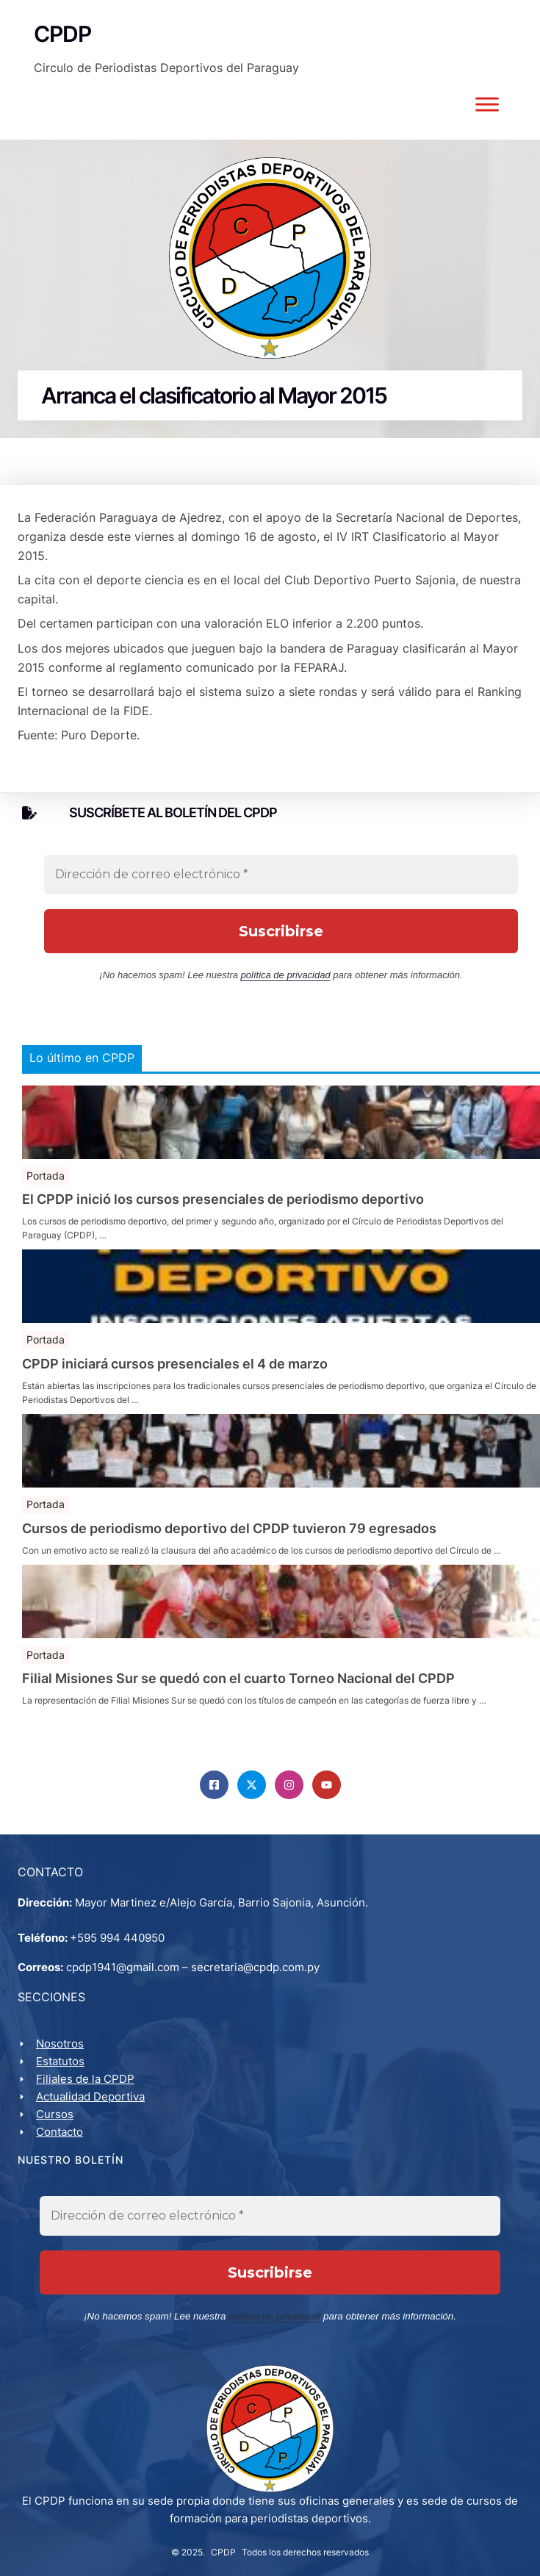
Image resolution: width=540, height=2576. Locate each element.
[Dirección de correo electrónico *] (281, 874)
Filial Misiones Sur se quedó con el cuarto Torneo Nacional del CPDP (238, 1678)
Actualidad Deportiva (90, 2096)
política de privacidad (286, 974)
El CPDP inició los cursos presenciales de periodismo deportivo (223, 1199)
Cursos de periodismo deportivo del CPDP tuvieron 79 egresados (229, 1528)
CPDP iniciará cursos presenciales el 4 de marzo (175, 1364)
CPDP (223, 2551)
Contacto (59, 2132)
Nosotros (60, 2044)
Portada (45, 1175)
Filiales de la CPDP (85, 2079)
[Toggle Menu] (487, 104)
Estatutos (60, 2061)
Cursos (54, 2114)
